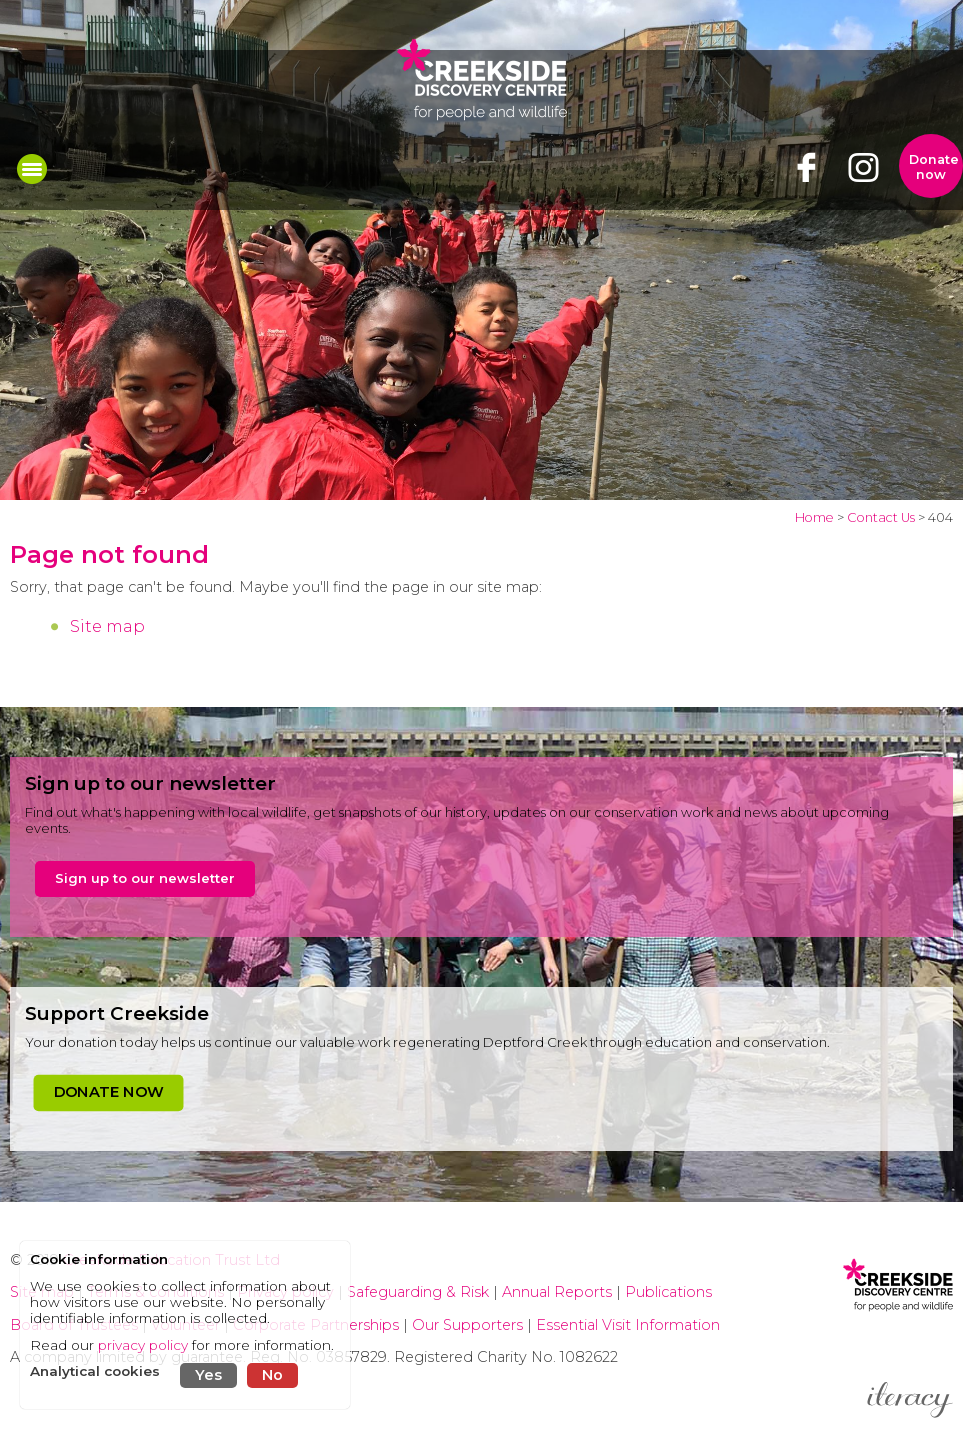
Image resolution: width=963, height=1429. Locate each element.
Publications (668, 1292)
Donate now (934, 167)
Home (814, 517)
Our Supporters (469, 1325)
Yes (208, 1375)
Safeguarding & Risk (418, 1292)
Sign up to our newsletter (145, 878)
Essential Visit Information (628, 1325)
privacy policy (143, 1345)
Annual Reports (559, 1292)
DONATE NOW (108, 1092)
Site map (107, 626)
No (272, 1375)
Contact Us (881, 517)
